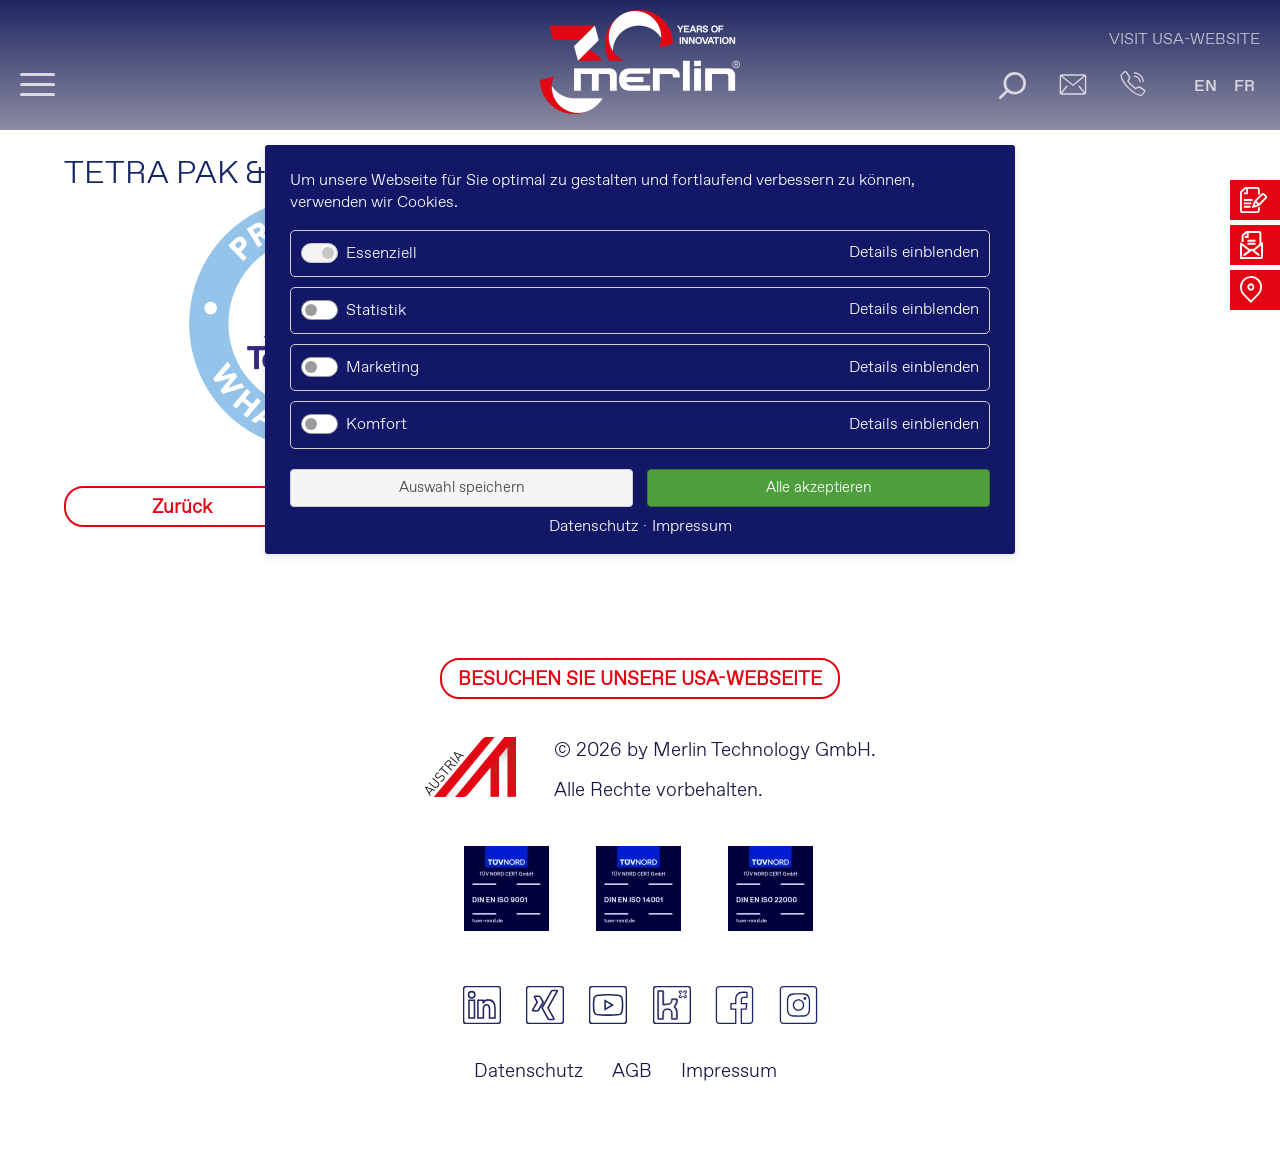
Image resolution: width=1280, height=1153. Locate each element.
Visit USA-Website (1184, 39)
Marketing (382, 367)
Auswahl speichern (462, 488)
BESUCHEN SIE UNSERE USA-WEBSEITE (640, 679)
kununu (671, 1005)
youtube (608, 1005)
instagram (798, 1005)
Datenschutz (528, 1071)
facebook (734, 1005)
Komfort (376, 424)
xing (544, 1005)
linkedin (481, 1005)
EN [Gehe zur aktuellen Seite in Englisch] (1205, 86)
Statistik (376, 310)
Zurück (182, 507)
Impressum (729, 1071)
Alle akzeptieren (819, 488)
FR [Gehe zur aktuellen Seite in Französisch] (1244, 86)
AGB (632, 1071)
